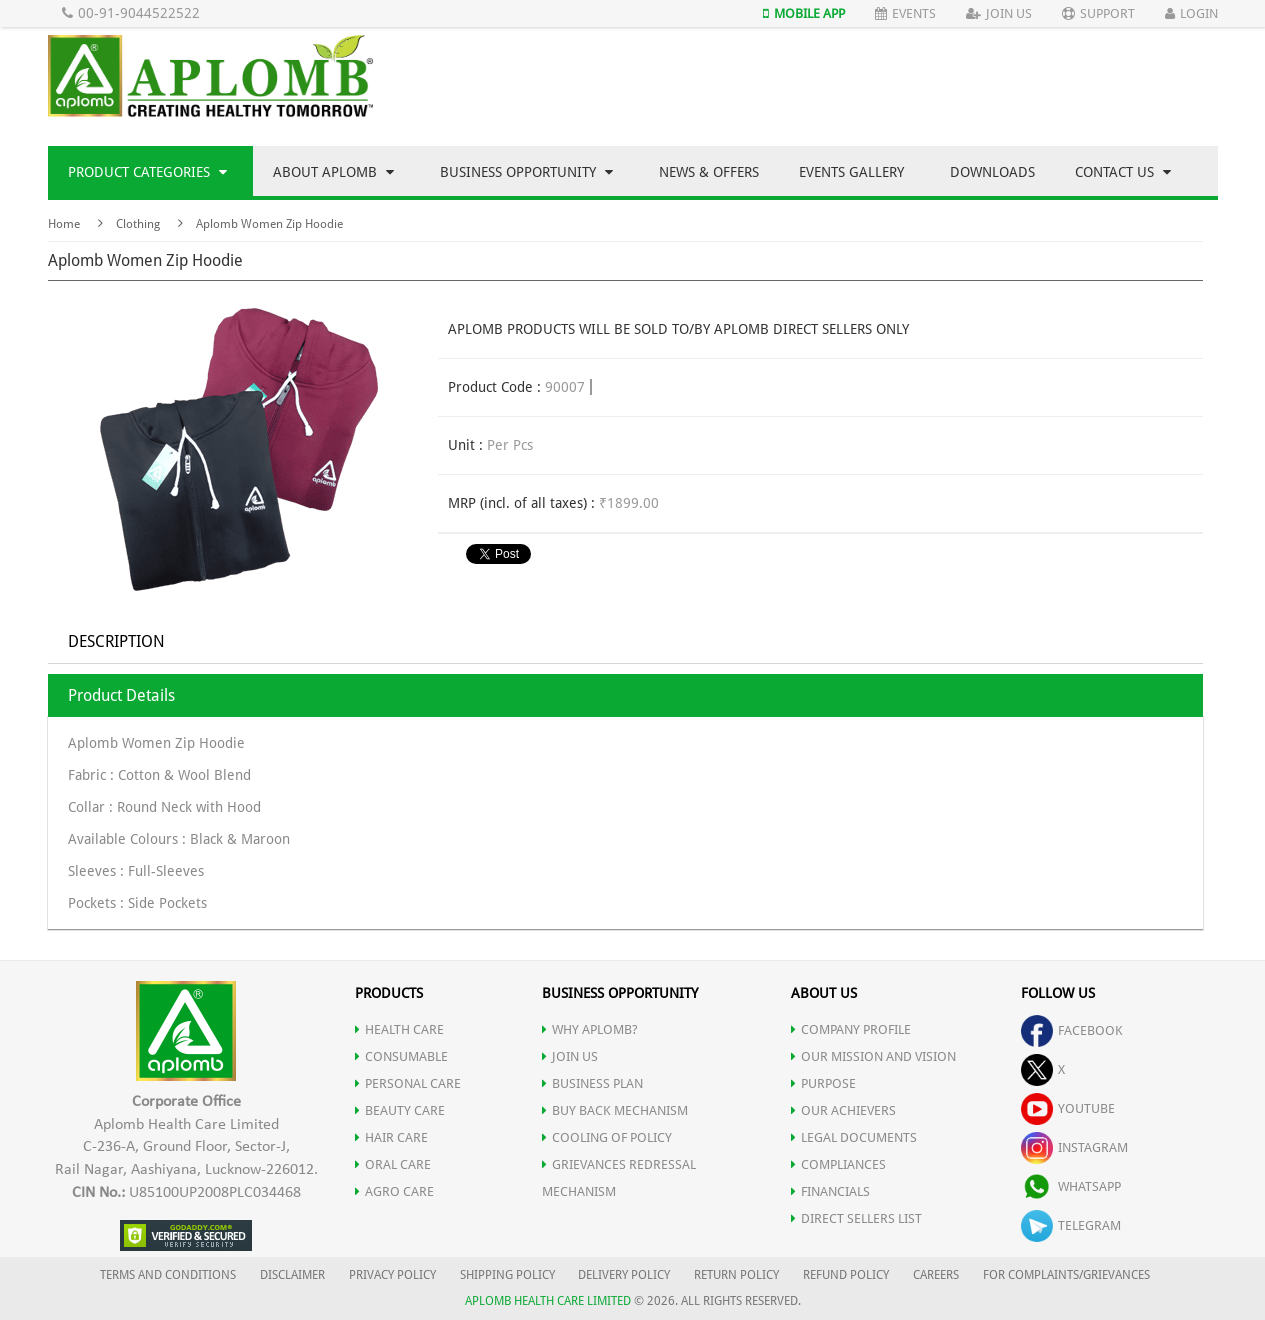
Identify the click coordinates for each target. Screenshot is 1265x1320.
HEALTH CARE (399, 1029)
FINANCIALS (830, 1191)
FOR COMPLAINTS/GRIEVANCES (1066, 1275)
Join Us (999, 13)
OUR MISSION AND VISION (873, 1056)
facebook (1072, 1030)
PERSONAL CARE (408, 1083)
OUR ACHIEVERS (843, 1110)
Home (64, 224)
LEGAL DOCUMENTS (854, 1137)
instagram (1074, 1147)
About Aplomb (333, 172)
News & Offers (709, 172)
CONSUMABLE (401, 1056)
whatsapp (1071, 1186)
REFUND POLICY (846, 1275)
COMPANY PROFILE (851, 1029)
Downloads (992, 172)
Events (905, 13)
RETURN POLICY (736, 1275)
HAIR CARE (391, 1137)
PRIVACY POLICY (392, 1275)
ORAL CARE (393, 1164)
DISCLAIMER (292, 1275)
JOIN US (570, 1056)
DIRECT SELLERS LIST (856, 1218)
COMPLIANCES (838, 1164)
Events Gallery (851, 172)
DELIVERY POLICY (624, 1275)
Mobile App (804, 13)
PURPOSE (823, 1083)
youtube (1068, 1108)
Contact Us (1123, 172)
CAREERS (936, 1275)
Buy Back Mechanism (615, 1110)
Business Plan (592, 1083)
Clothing (138, 224)
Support (1098, 13)
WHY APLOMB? (590, 1029)
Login (1191, 13)
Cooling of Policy (607, 1137)
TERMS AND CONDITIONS (168, 1275)
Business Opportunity (526, 172)
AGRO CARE (394, 1191)
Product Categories (147, 172)
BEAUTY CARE (400, 1110)
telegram (1071, 1225)
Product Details (121, 695)
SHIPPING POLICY (509, 1275)
